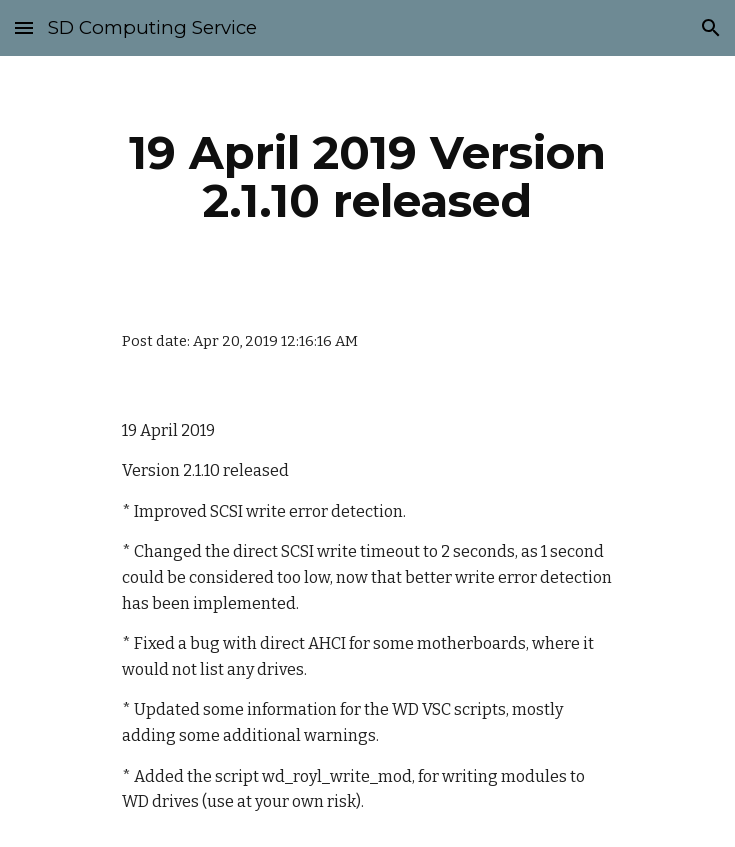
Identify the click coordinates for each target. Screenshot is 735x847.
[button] (24, 27)
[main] (367, 177)
